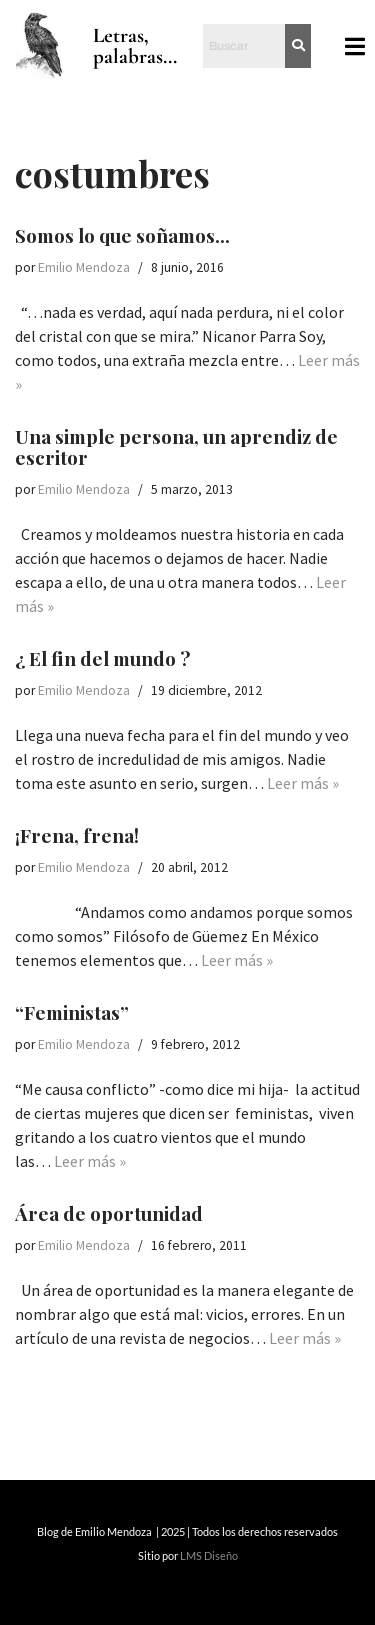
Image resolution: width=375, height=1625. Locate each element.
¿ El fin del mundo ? (102, 658)
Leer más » (303, 783)
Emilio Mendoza (84, 267)
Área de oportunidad (109, 1213)
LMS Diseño (209, 1555)
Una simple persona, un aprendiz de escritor (176, 446)
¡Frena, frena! (77, 835)
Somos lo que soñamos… (122, 235)
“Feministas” (72, 1012)
